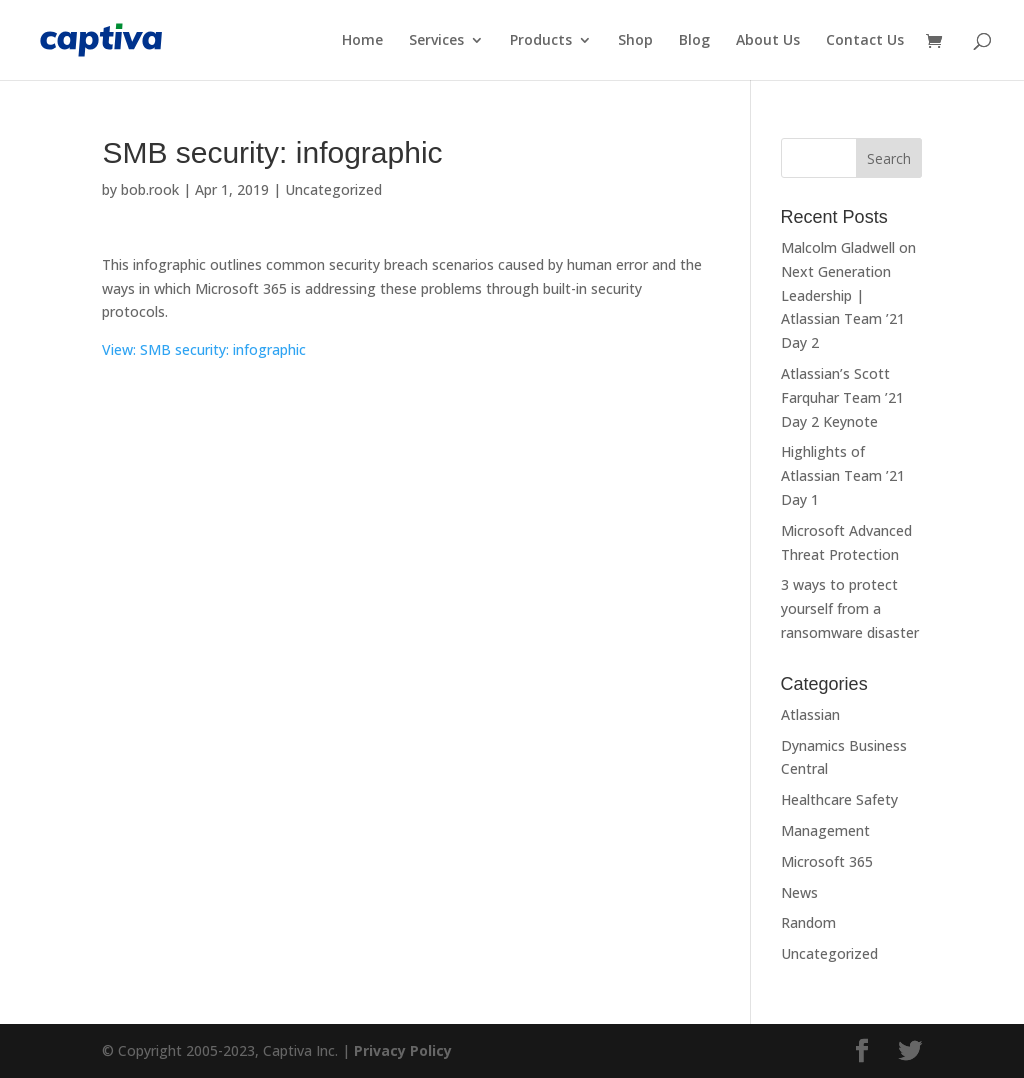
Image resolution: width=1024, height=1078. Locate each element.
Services (436, 41)
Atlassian (810, 714)
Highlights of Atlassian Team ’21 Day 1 (843, 475)
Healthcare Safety (839, 799)
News (799, 892)
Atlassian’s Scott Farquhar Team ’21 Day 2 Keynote (842, 397)
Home (362, 41)
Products (541, 41)
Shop (635, 41)
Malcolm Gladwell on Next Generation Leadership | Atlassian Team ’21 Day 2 (848, 295)
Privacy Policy (403, 1050)
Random (808, 922)
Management (825, 830)
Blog (694, 41)
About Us (768, 41)
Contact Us (865, 41)
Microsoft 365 (827, 861)
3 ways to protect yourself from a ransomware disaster (850, 608)
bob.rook (150, 189)
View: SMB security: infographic (204, 349)
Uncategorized (333, 189)
